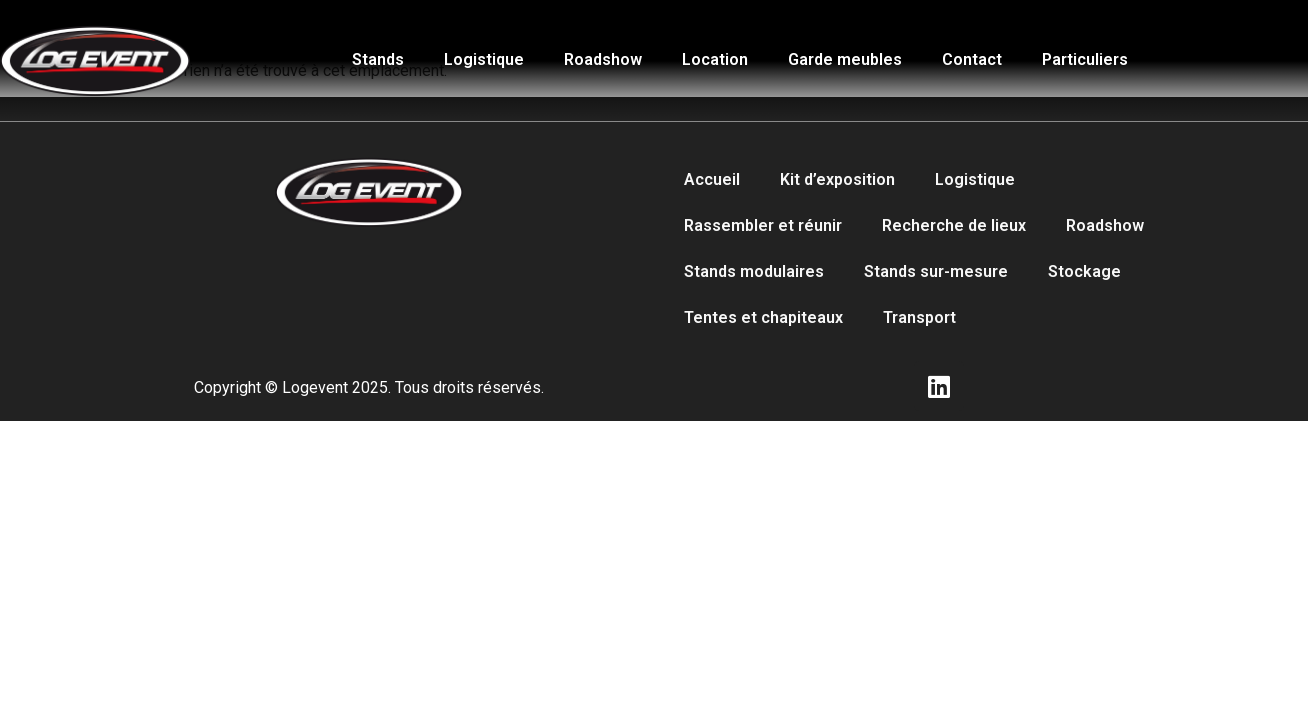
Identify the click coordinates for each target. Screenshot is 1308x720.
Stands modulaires (754, 271)
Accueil (712, 179)
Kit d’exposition (837, 179)
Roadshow (603, 59)
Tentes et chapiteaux (763, 317)
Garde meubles (845, 59)
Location (715, 59)
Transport (919, 317)
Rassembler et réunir (763, 225)
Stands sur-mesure (936, 271)
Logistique (484, 59)
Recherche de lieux (954, 225)
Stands (378, 59)
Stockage (1084, 271)
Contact (972, 59)
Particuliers (1085, 59)
